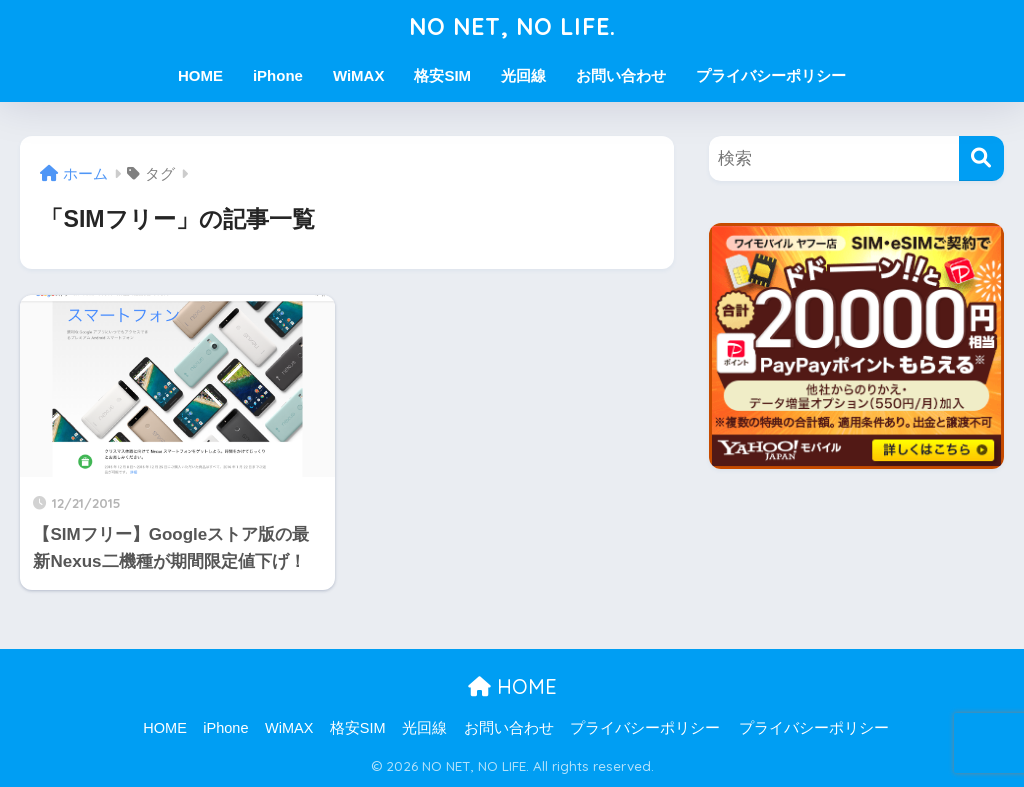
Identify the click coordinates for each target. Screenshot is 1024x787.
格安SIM (442, 75)
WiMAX (359, 75)
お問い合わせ (621, 75)
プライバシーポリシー (771, 75)
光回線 (523, 75)
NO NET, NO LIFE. (512, 26)
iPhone (278, 75)
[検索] (981, 158)
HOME (200, 75)
